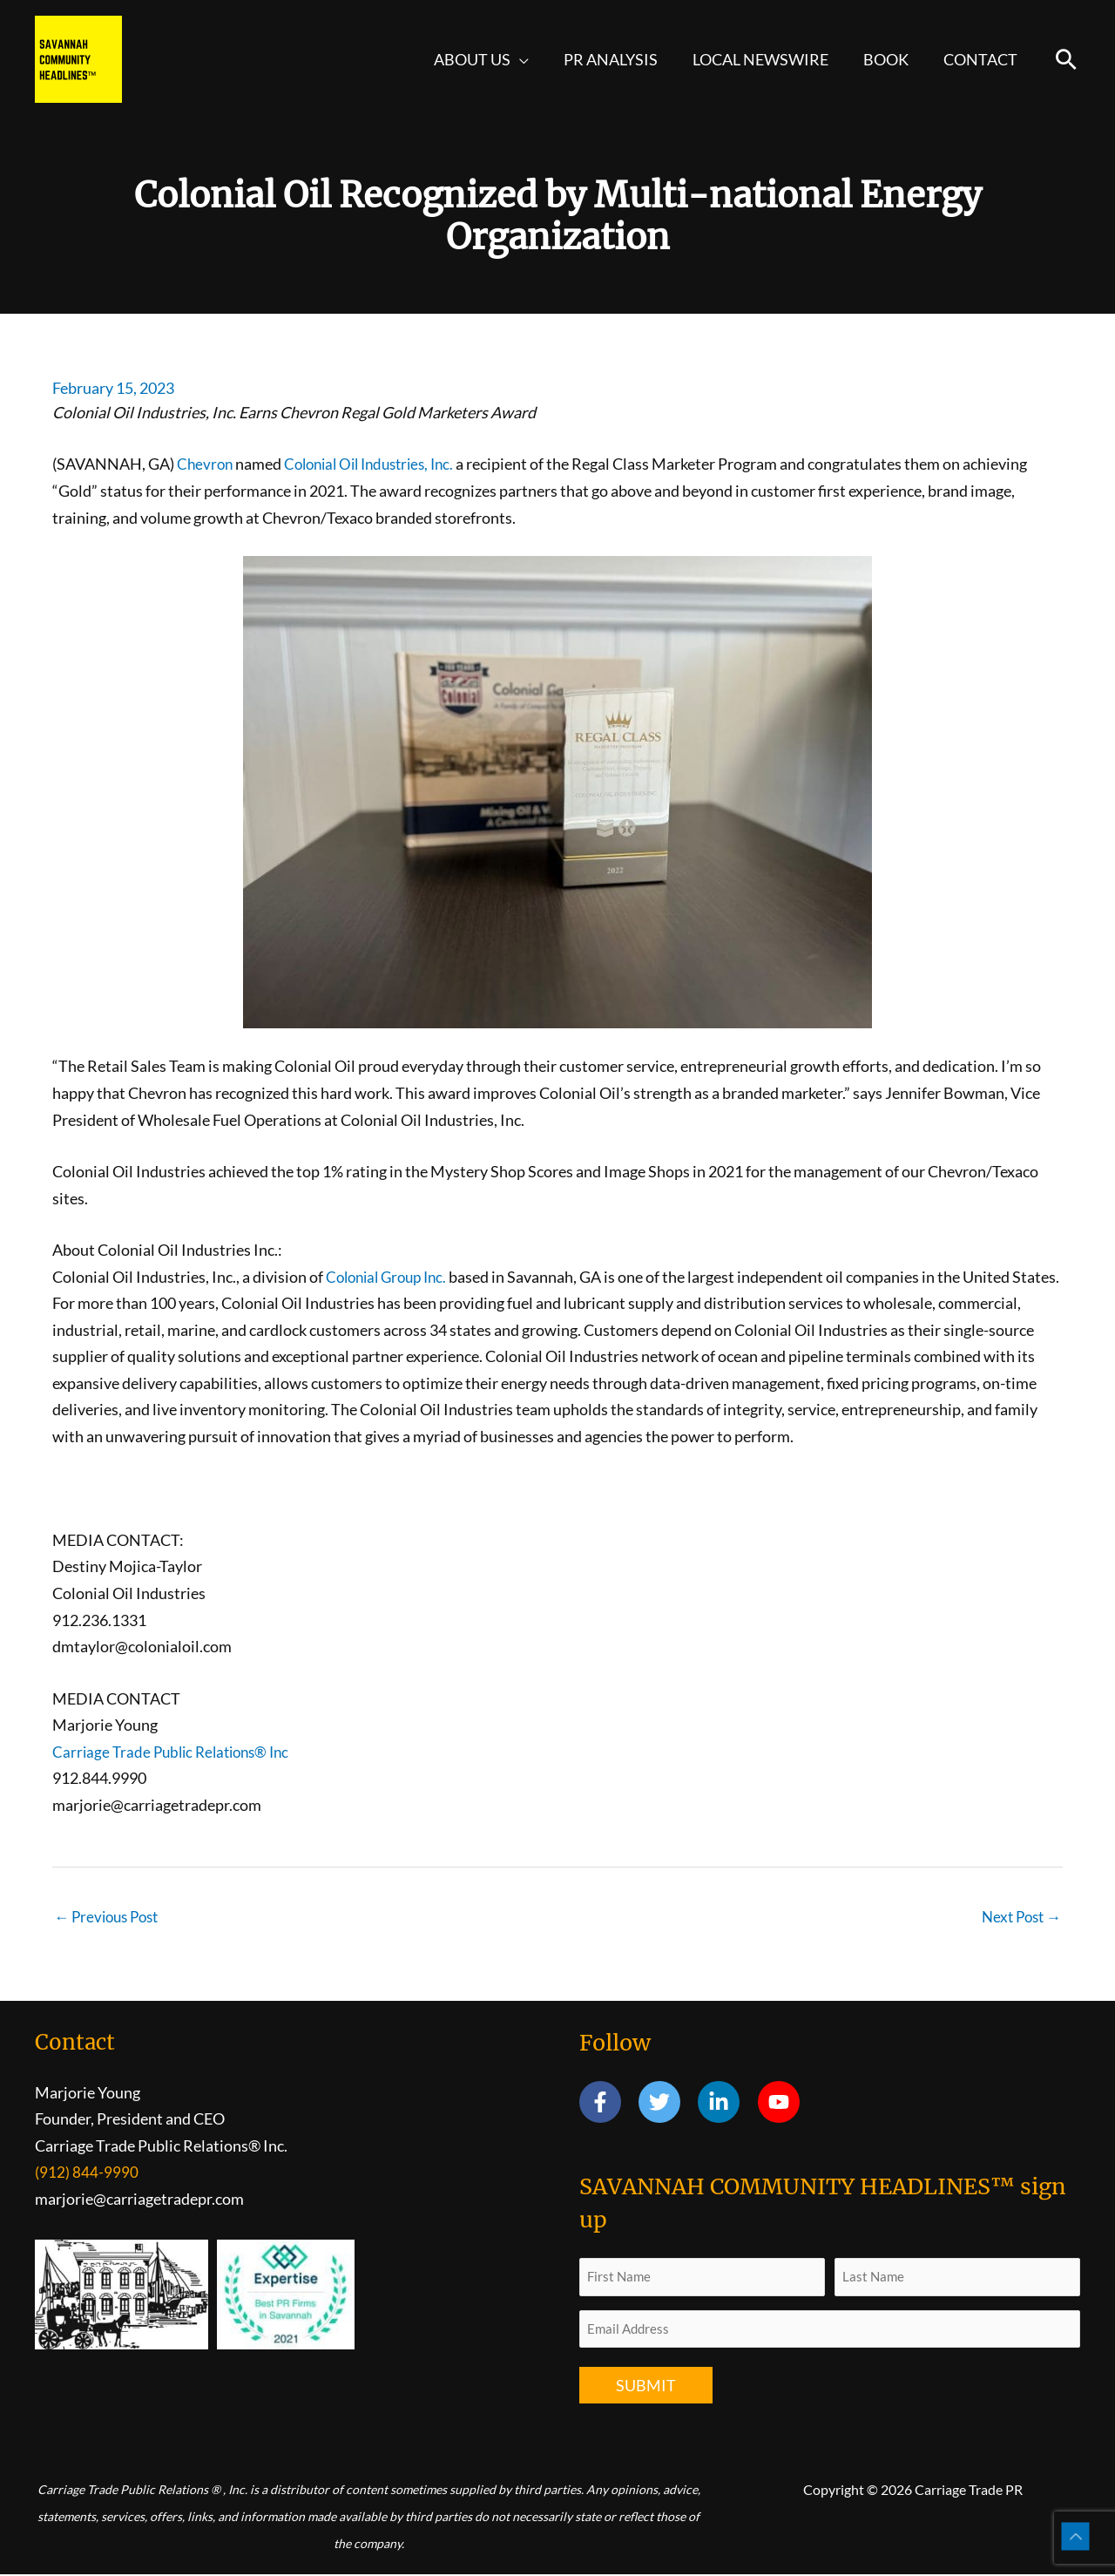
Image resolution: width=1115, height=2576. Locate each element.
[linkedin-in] (726, 2104)
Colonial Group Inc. (391, 1276)
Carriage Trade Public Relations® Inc (176, 1751)
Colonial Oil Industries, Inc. (378, 463)
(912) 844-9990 (87, 2173)
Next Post (1018, 1917)
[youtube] (782, 2104)
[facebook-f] (607, 2104)
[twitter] (667, 2104)
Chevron (206, 463)
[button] (535, 59)
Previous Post (110, 1917)
